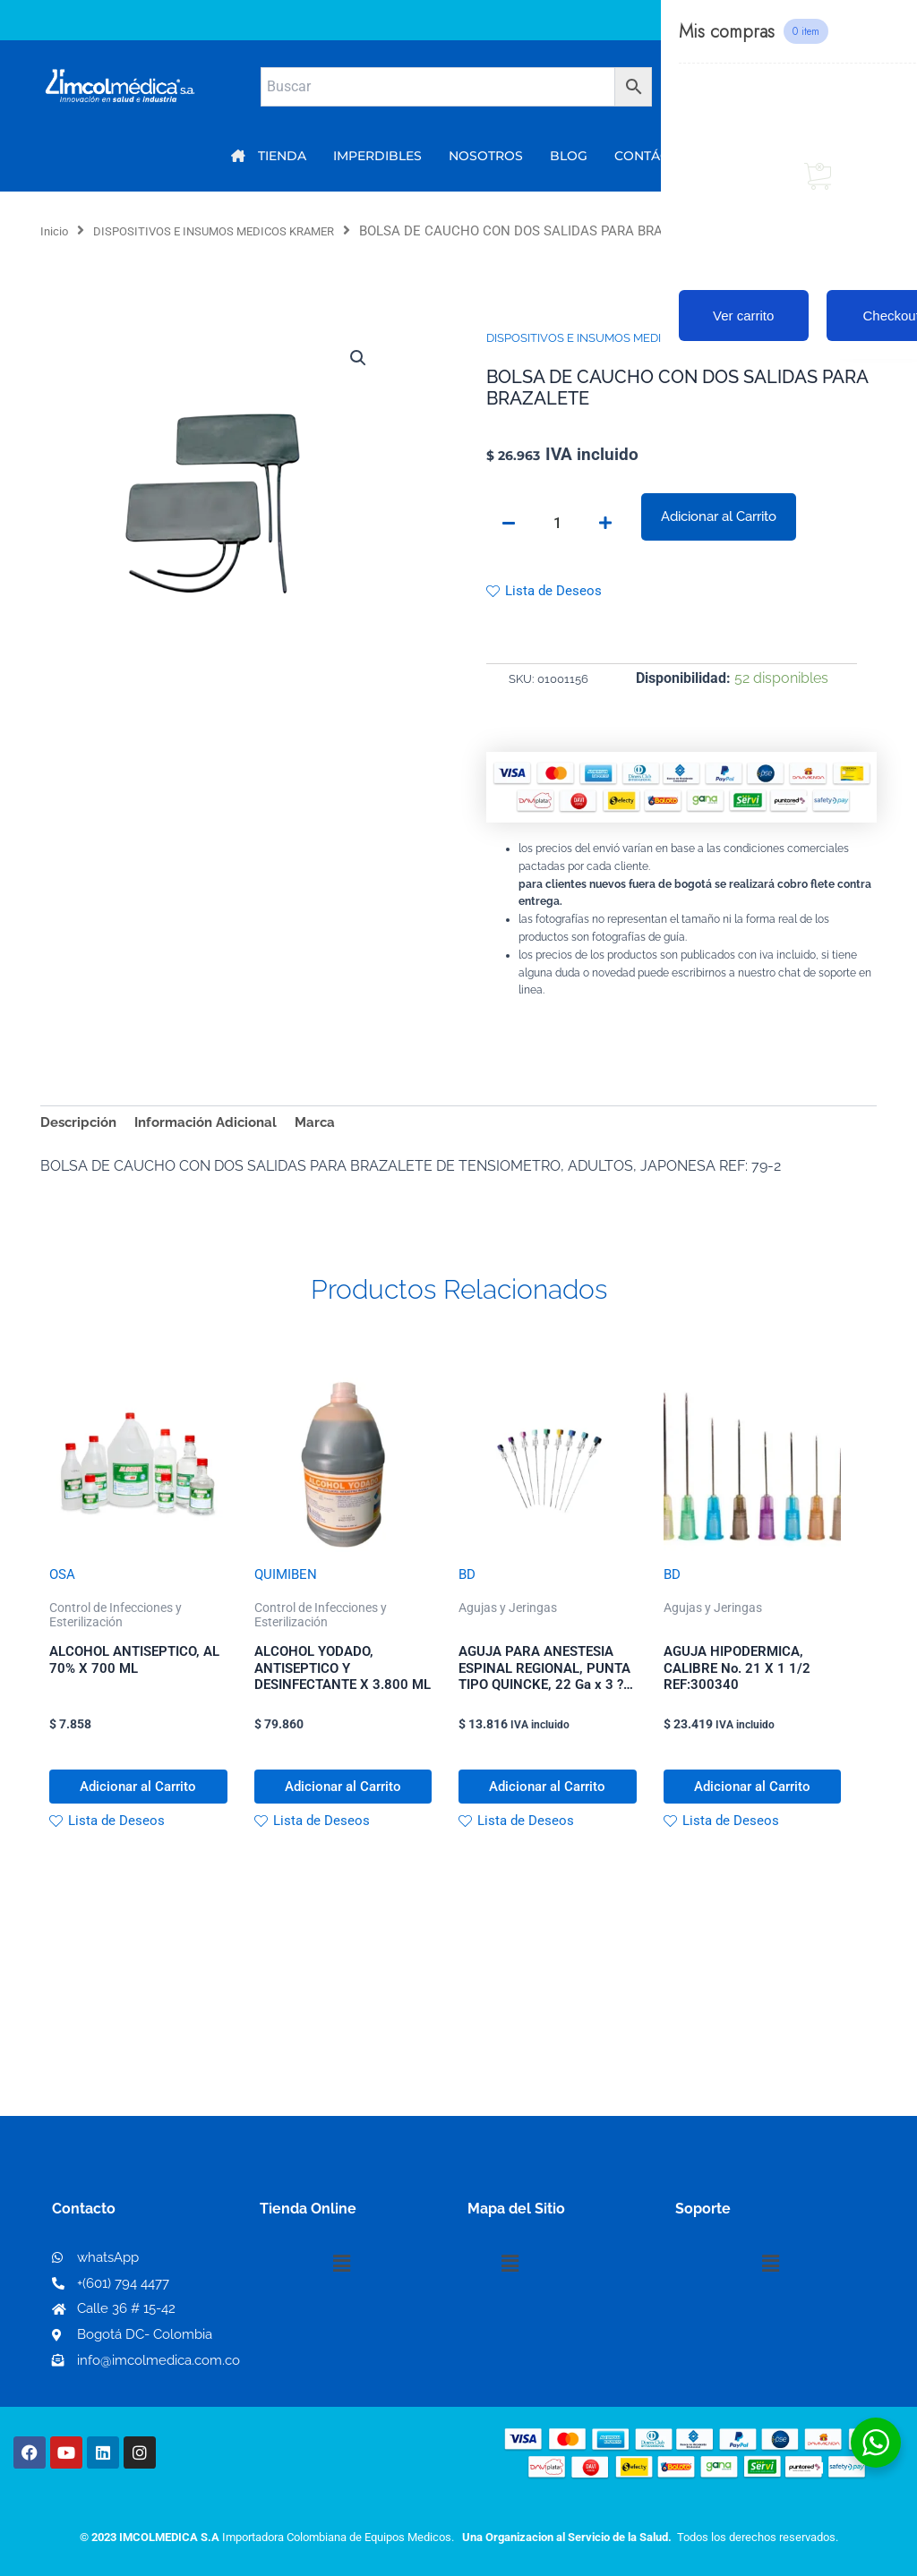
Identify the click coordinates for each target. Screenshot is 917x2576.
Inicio (56, 231)
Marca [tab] (331, 1127)
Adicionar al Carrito (719, 516)
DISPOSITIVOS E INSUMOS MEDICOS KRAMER (238, 231)
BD (467, 1582)
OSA (63, 1582)
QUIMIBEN (287, 1582)
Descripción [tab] (81, 1127)
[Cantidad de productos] (557, 524)
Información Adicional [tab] (216, 1127)
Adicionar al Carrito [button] (114, 1809)
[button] (356, 359)
